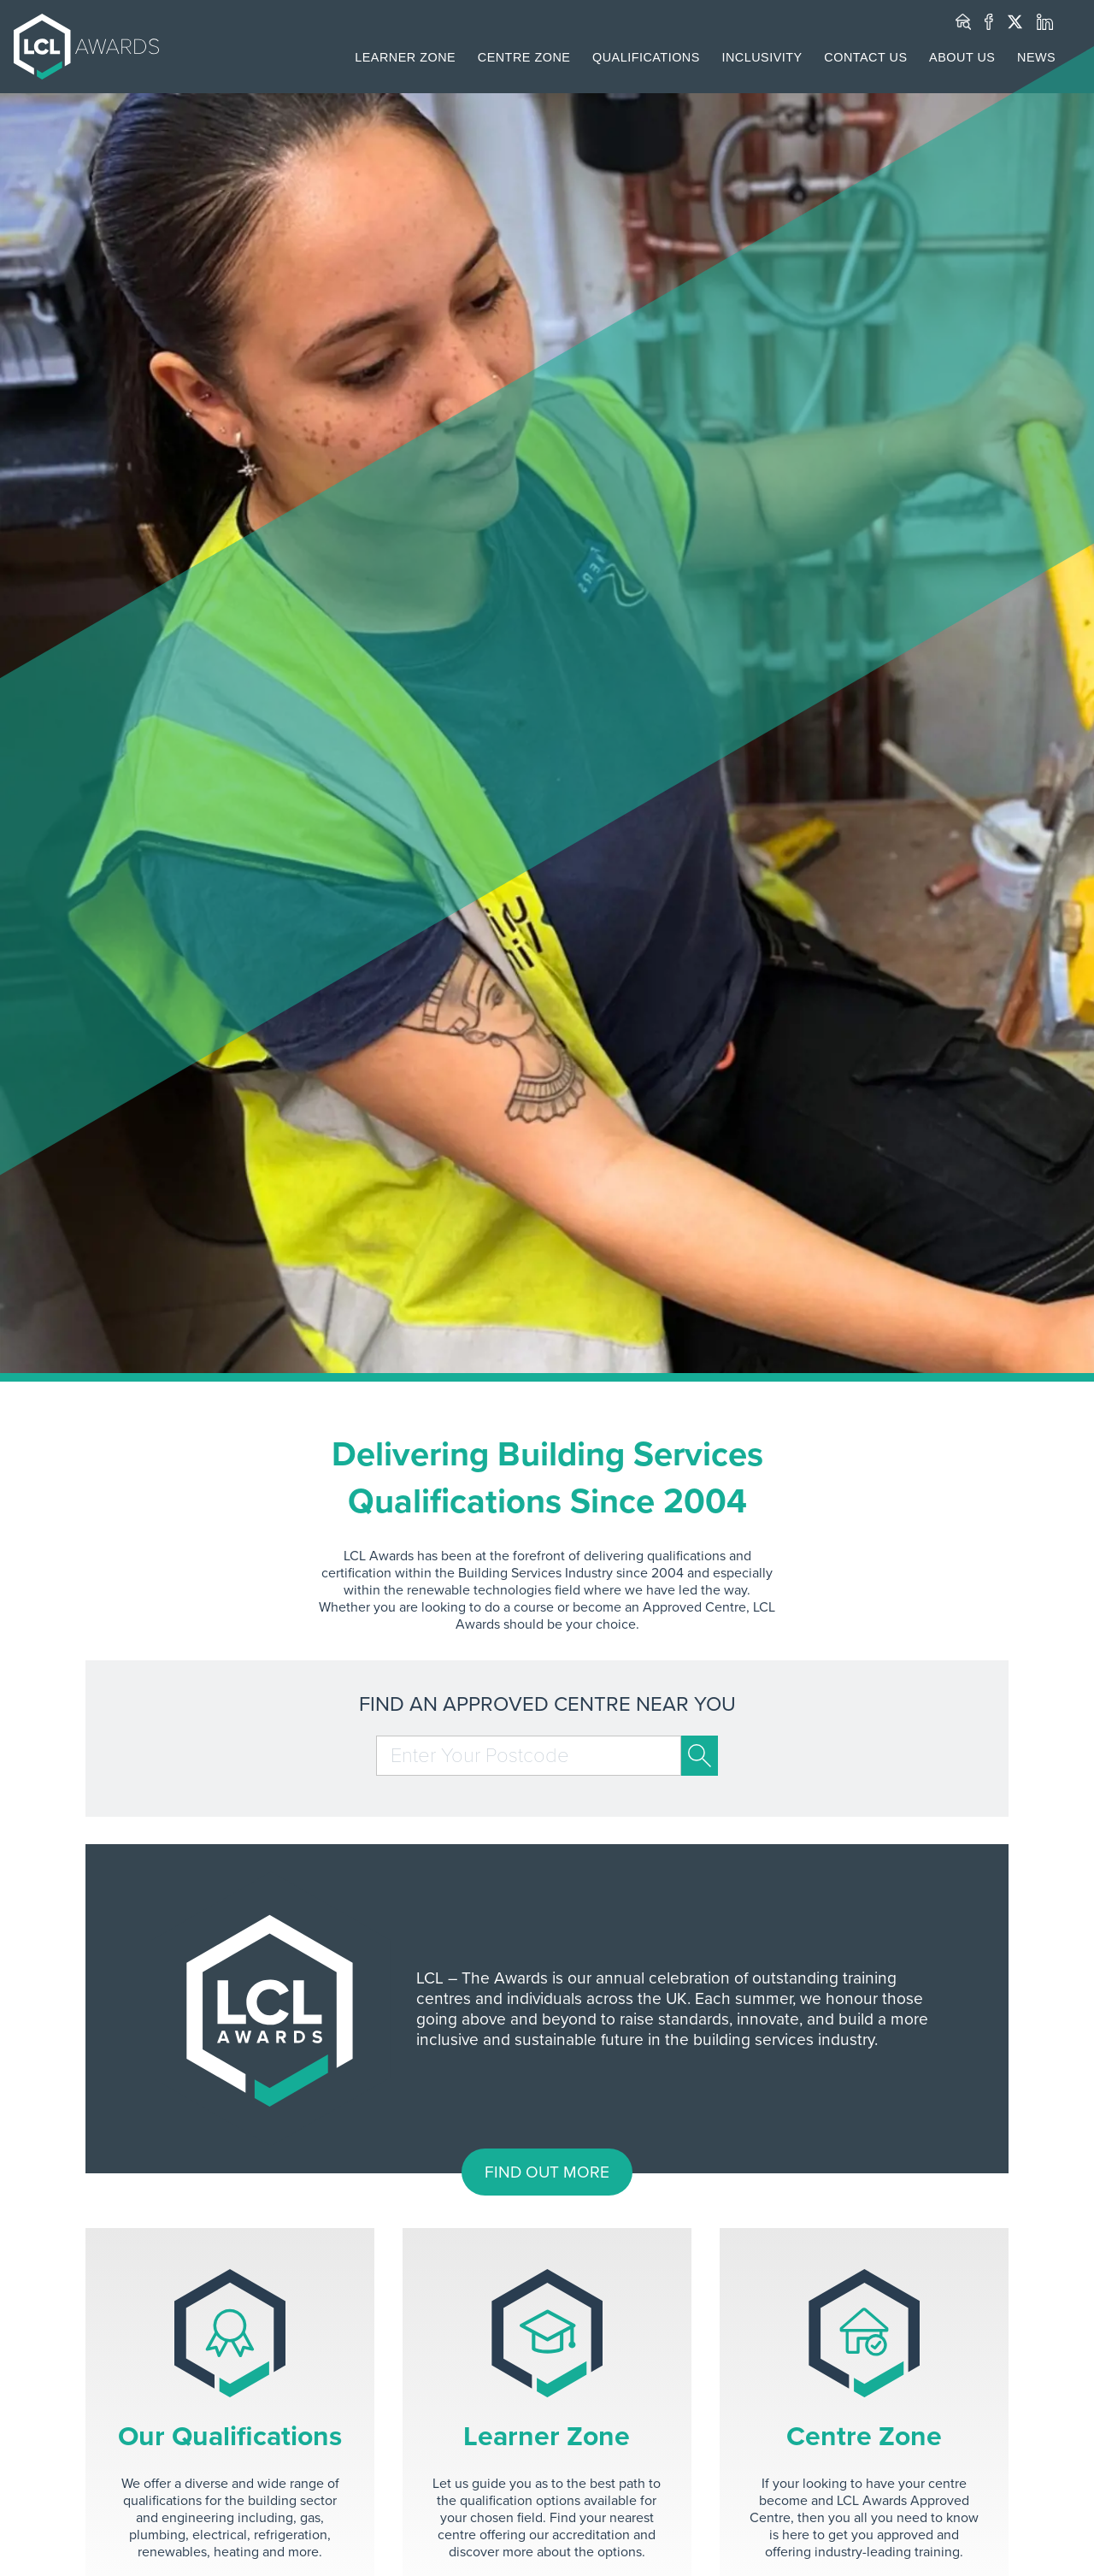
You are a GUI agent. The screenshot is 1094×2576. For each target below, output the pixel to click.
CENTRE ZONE (524, 57)
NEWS (1036, 57)
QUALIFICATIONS (646, 57)
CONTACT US (865, 57)
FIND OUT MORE (547, 2172)
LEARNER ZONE (405, 57)
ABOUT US (962, 57)
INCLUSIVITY (761, 57)
